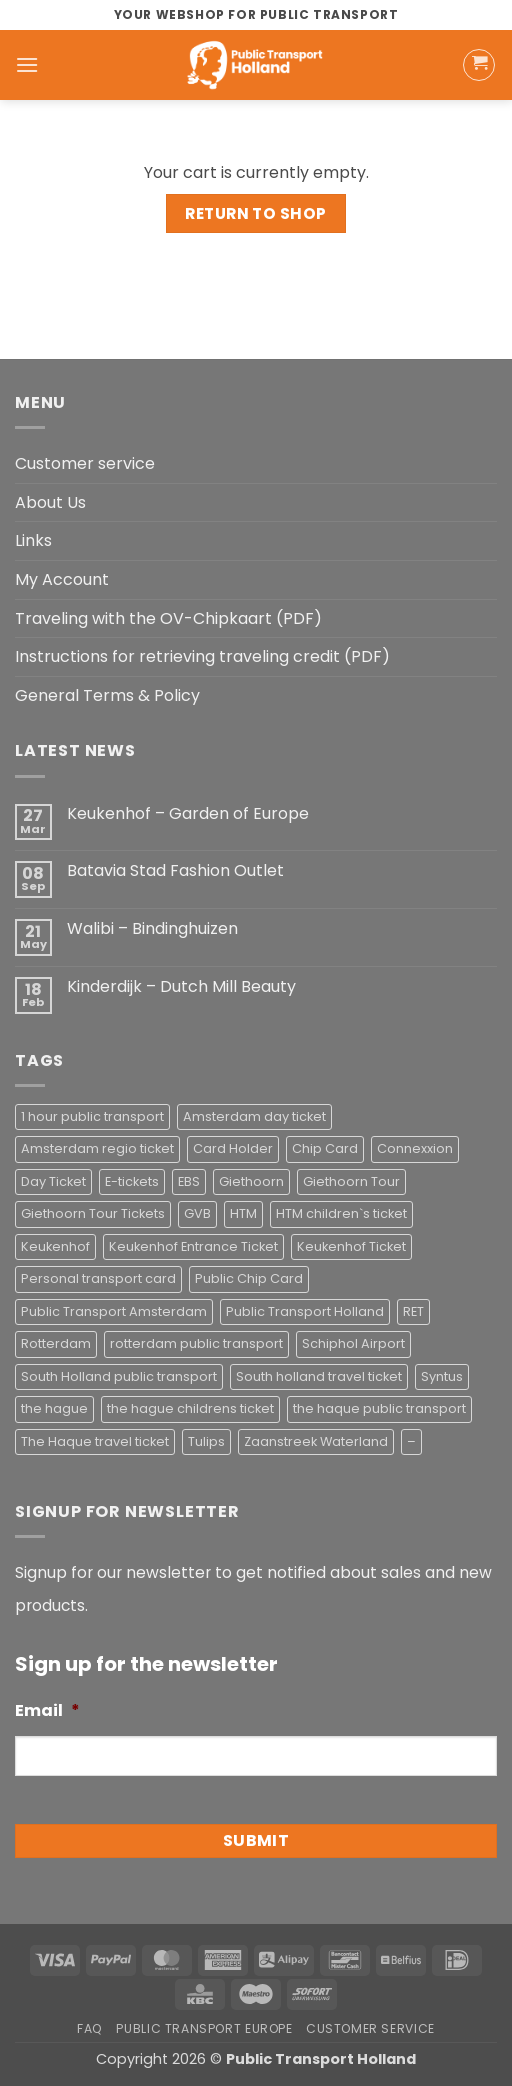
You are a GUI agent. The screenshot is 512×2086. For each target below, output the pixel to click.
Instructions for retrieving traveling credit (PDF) (202, 656)
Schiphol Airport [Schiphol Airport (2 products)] (353, 1343)
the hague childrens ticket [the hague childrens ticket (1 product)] (190, 1408)
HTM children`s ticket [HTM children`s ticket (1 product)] (341, 1213)
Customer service (85, 463)
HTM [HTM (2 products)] (243, 1213)
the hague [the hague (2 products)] (54, 1408)
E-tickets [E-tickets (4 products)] (132, 1181)
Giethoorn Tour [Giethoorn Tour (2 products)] (351, 1181)
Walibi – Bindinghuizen (152, 928)
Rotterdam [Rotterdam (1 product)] (56, 1343)
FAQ (90, 2028)
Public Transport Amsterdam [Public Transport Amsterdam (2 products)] (114, 1311)
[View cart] (479, 65)
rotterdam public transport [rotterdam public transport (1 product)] (196, 1343)
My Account (62, 579)
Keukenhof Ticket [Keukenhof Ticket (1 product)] (351, 1246)
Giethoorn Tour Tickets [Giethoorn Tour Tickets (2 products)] (93, 1213)
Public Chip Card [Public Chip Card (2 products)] (249, 1278)
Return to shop (256, 213)
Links (33, 540)
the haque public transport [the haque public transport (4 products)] (379, 1408)
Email (47, 1711)
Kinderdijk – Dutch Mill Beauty (181, 986)
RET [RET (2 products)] (413, 1311)
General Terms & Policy (107, 695)
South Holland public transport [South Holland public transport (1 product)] (119, 1376)
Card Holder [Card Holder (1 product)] (233, 1148)
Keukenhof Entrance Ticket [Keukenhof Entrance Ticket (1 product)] (193, 1246)
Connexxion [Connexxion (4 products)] (415, 1148)
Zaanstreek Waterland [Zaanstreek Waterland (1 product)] (316, 1441)
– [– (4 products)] (411, 1441)
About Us (50, 502)
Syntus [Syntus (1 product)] (442, 1376)
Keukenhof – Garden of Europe (188, 813)
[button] (27, 64)
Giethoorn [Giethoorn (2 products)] (251, 1181)
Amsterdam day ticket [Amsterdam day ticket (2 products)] (254, 1116)
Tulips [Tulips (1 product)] (206, 1441)
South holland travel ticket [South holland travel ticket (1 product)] (319, 1376)
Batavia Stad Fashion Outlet (175, 870)
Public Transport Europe (204, 2028)
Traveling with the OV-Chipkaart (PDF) (168, 618)
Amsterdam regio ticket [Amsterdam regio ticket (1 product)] (97, 1148)
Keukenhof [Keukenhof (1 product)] (55, 1246)
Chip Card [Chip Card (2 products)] (325, 1148)
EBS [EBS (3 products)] (189, 1181)
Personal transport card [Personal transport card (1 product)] (98, 1278)
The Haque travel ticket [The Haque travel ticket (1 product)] (95, 1441)
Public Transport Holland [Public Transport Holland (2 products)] (305, 1311)
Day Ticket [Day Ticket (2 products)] (53, 1181)
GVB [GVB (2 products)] (197, 1213)
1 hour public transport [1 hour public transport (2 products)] (92, 1116)
